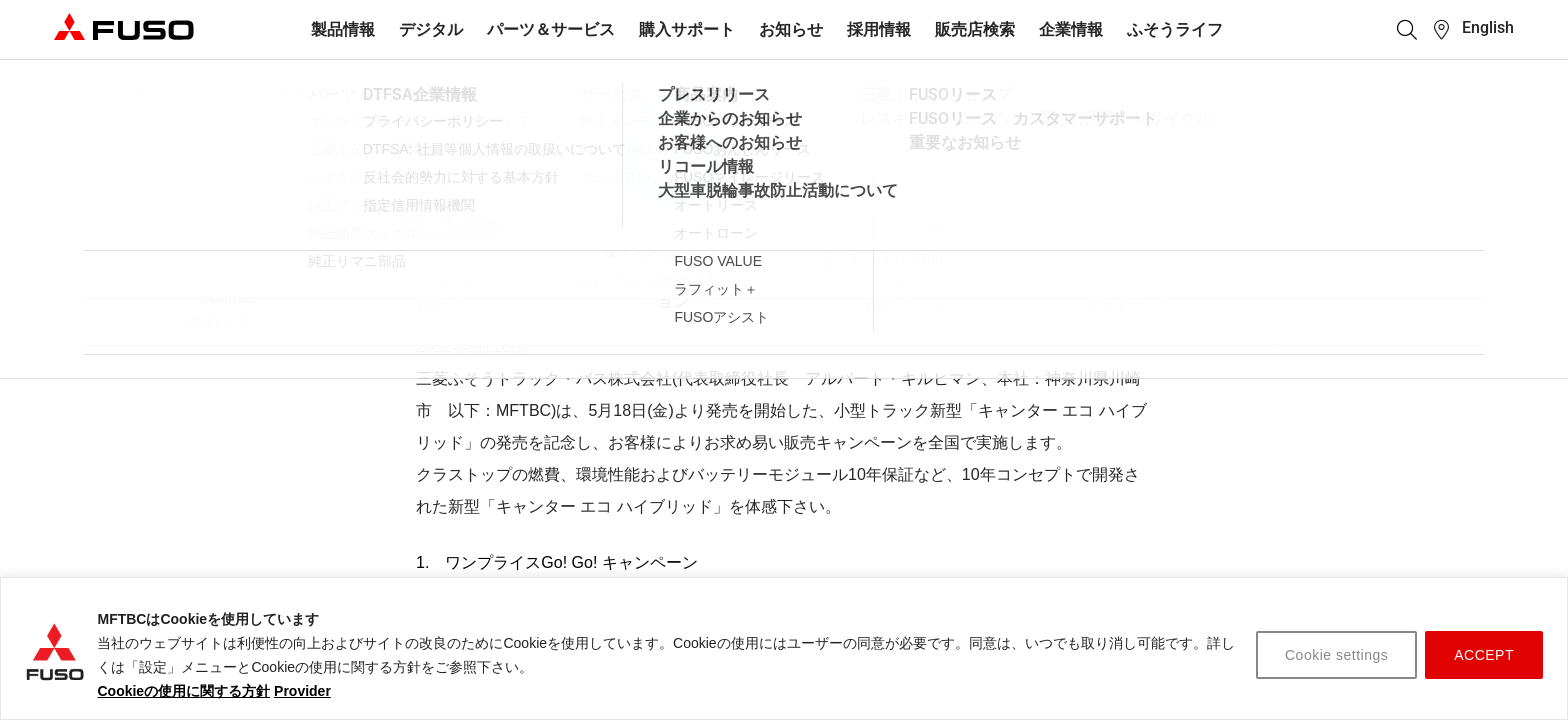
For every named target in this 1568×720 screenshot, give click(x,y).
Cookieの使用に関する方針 (183, 691)
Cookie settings (1336, 655)
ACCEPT (1484, 655)
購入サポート (687, 29)
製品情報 (343, 29)
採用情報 (879, 29)
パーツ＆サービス (551, 29)
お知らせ (791, 29)
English (1488, 27)
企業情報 (1071, 29)
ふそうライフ (1175, 29)
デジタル (431, 29)
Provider (302, 691)
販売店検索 (975, 29)
